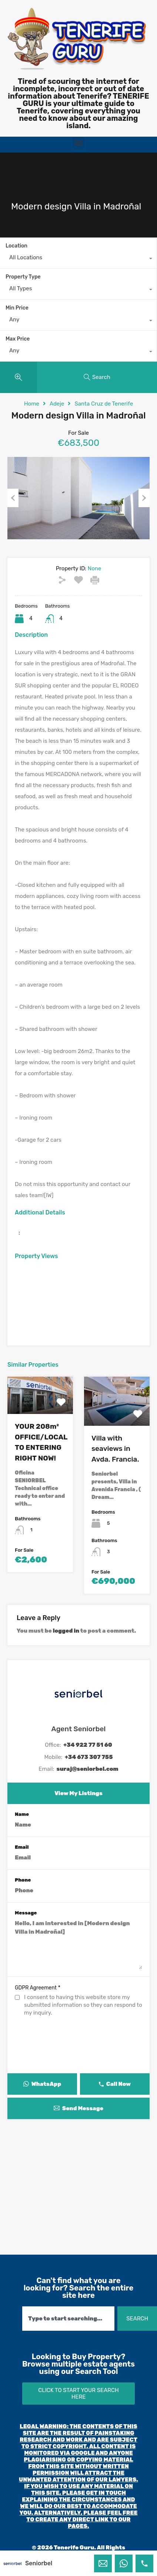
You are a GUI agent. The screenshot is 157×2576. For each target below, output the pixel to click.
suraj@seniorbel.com (87, 1769)
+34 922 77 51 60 (87, 1745)
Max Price (18, 339)
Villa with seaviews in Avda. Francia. (115, 1448)
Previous (13, 498)
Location (16, 246)
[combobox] (78, 259)
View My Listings (78, 1793)
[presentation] (78, 2059)
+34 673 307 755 (89, 1757)
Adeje (57, 403)
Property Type (23, 277)
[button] (78, 143)
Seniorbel (38, 2563)
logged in (66, 1630)
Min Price (17, 308)
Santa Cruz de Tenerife (103, 403)
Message (26, 1913)
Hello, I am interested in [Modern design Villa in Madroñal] (78, 1944)
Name (22, 1814)
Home (31, 403)
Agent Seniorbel (78, 1729)
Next (144, 498)
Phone (23, 1880)
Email (22, 1847)
